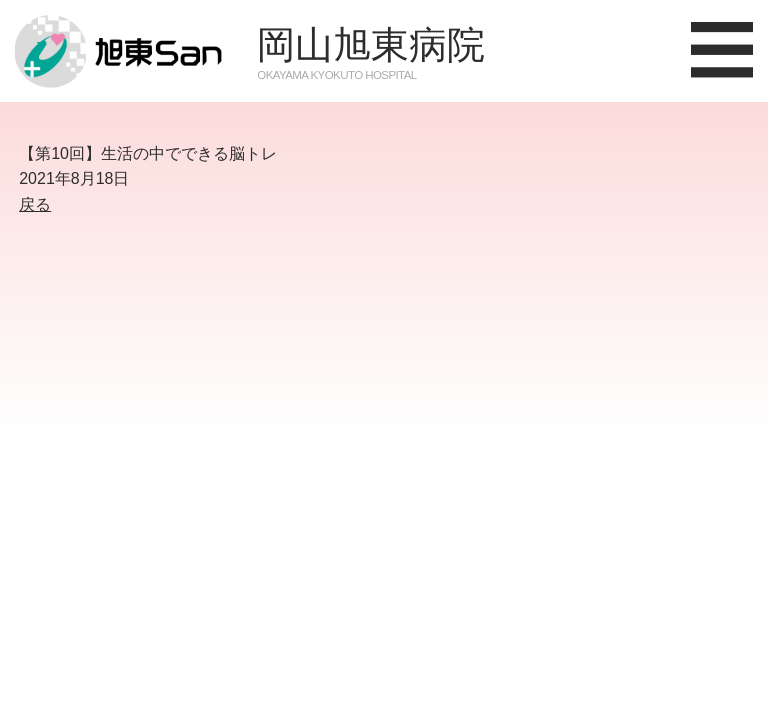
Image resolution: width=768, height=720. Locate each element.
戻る (35, 204)
